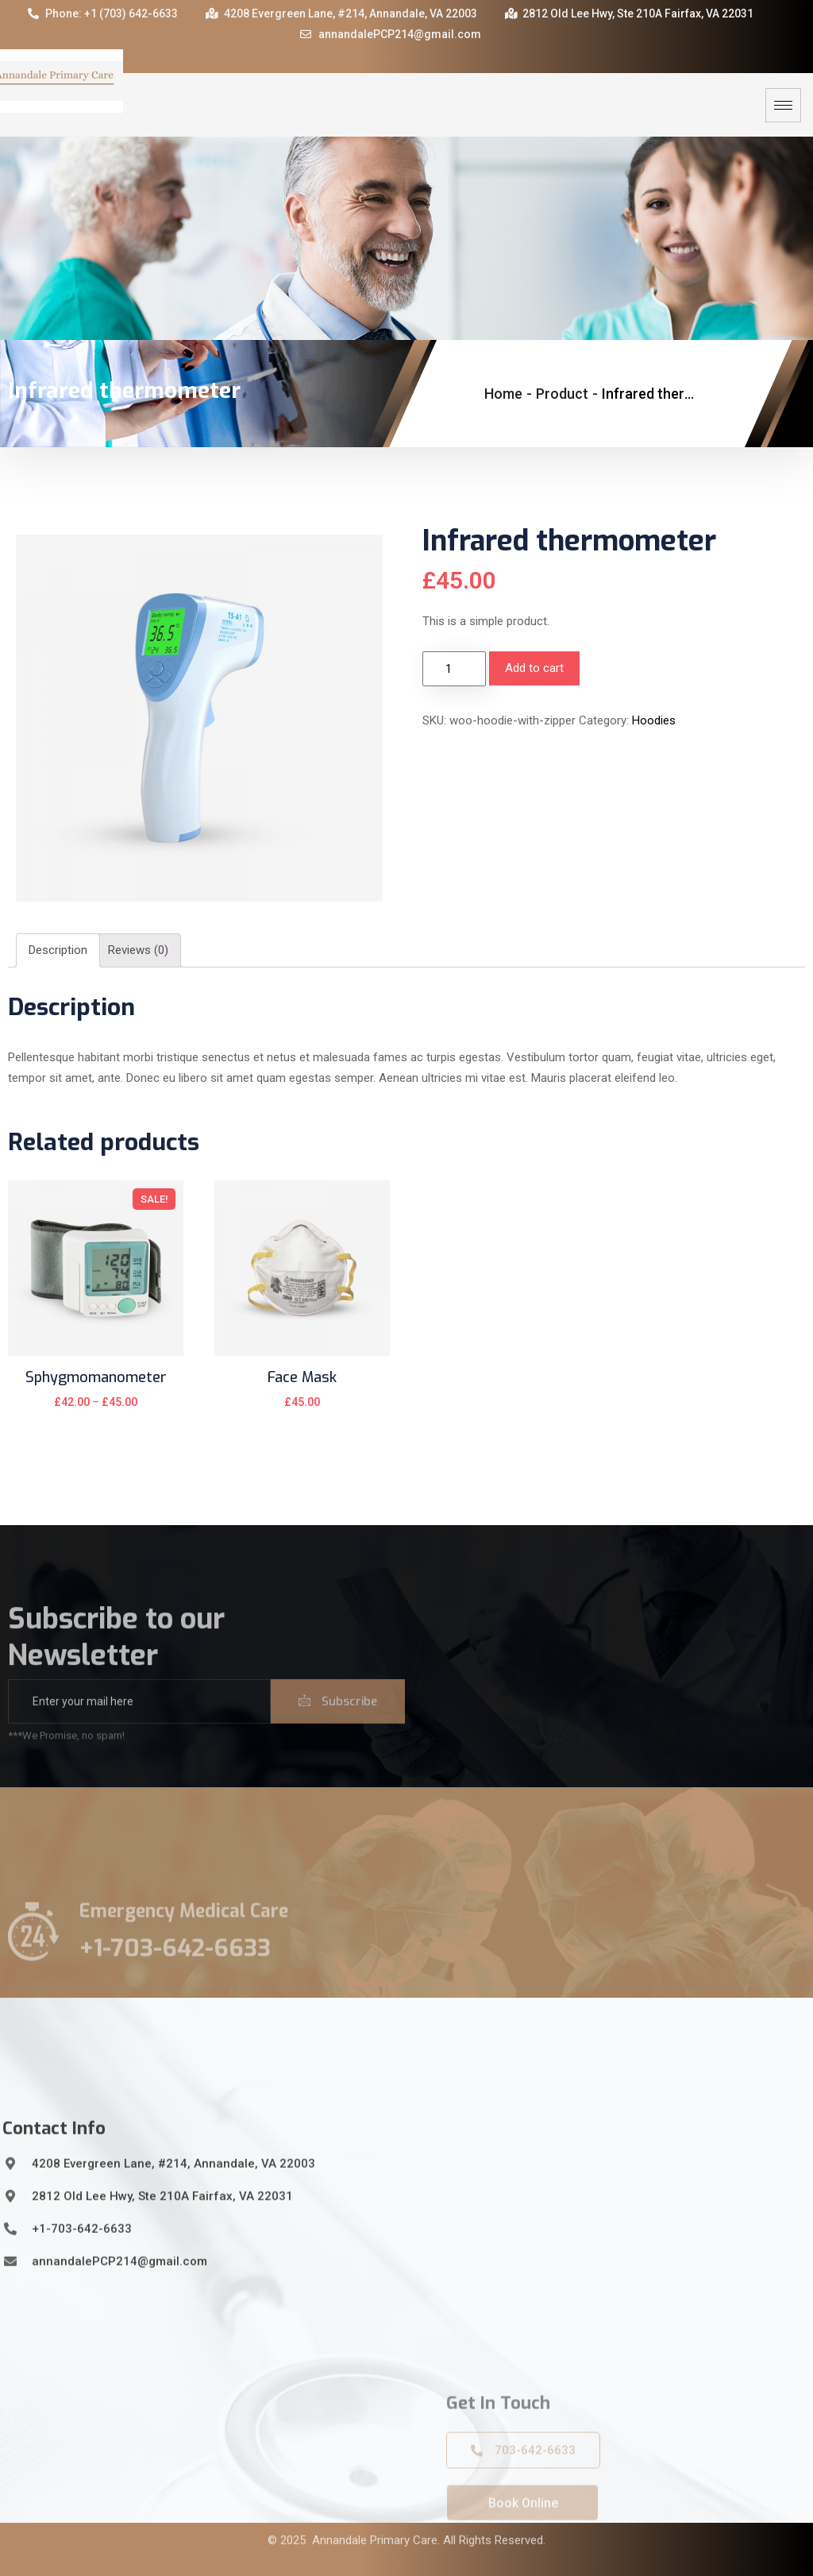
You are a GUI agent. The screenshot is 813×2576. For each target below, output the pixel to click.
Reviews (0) (138, 950)
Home (503, 393)
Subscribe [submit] (338, 1724)
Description (58, 950)
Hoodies (654, 720)
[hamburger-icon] (783, 105)
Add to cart (534, 668)
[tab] (58, 950)
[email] (139, 1723)
